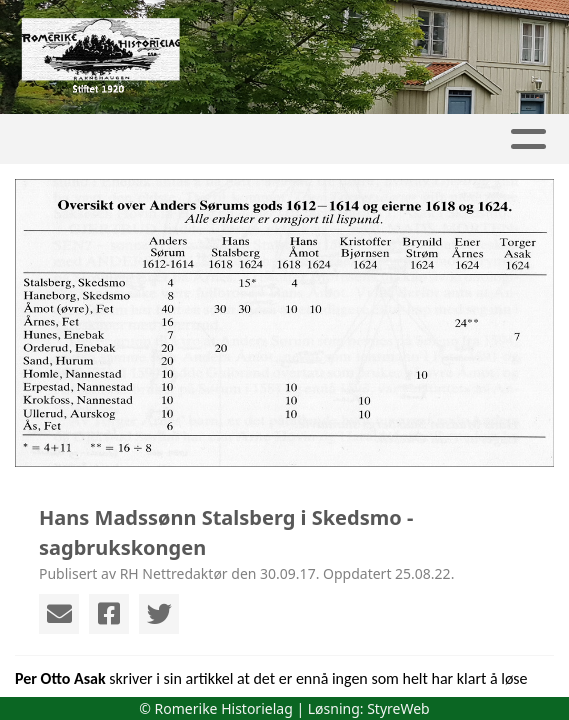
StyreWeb (398, 708)
